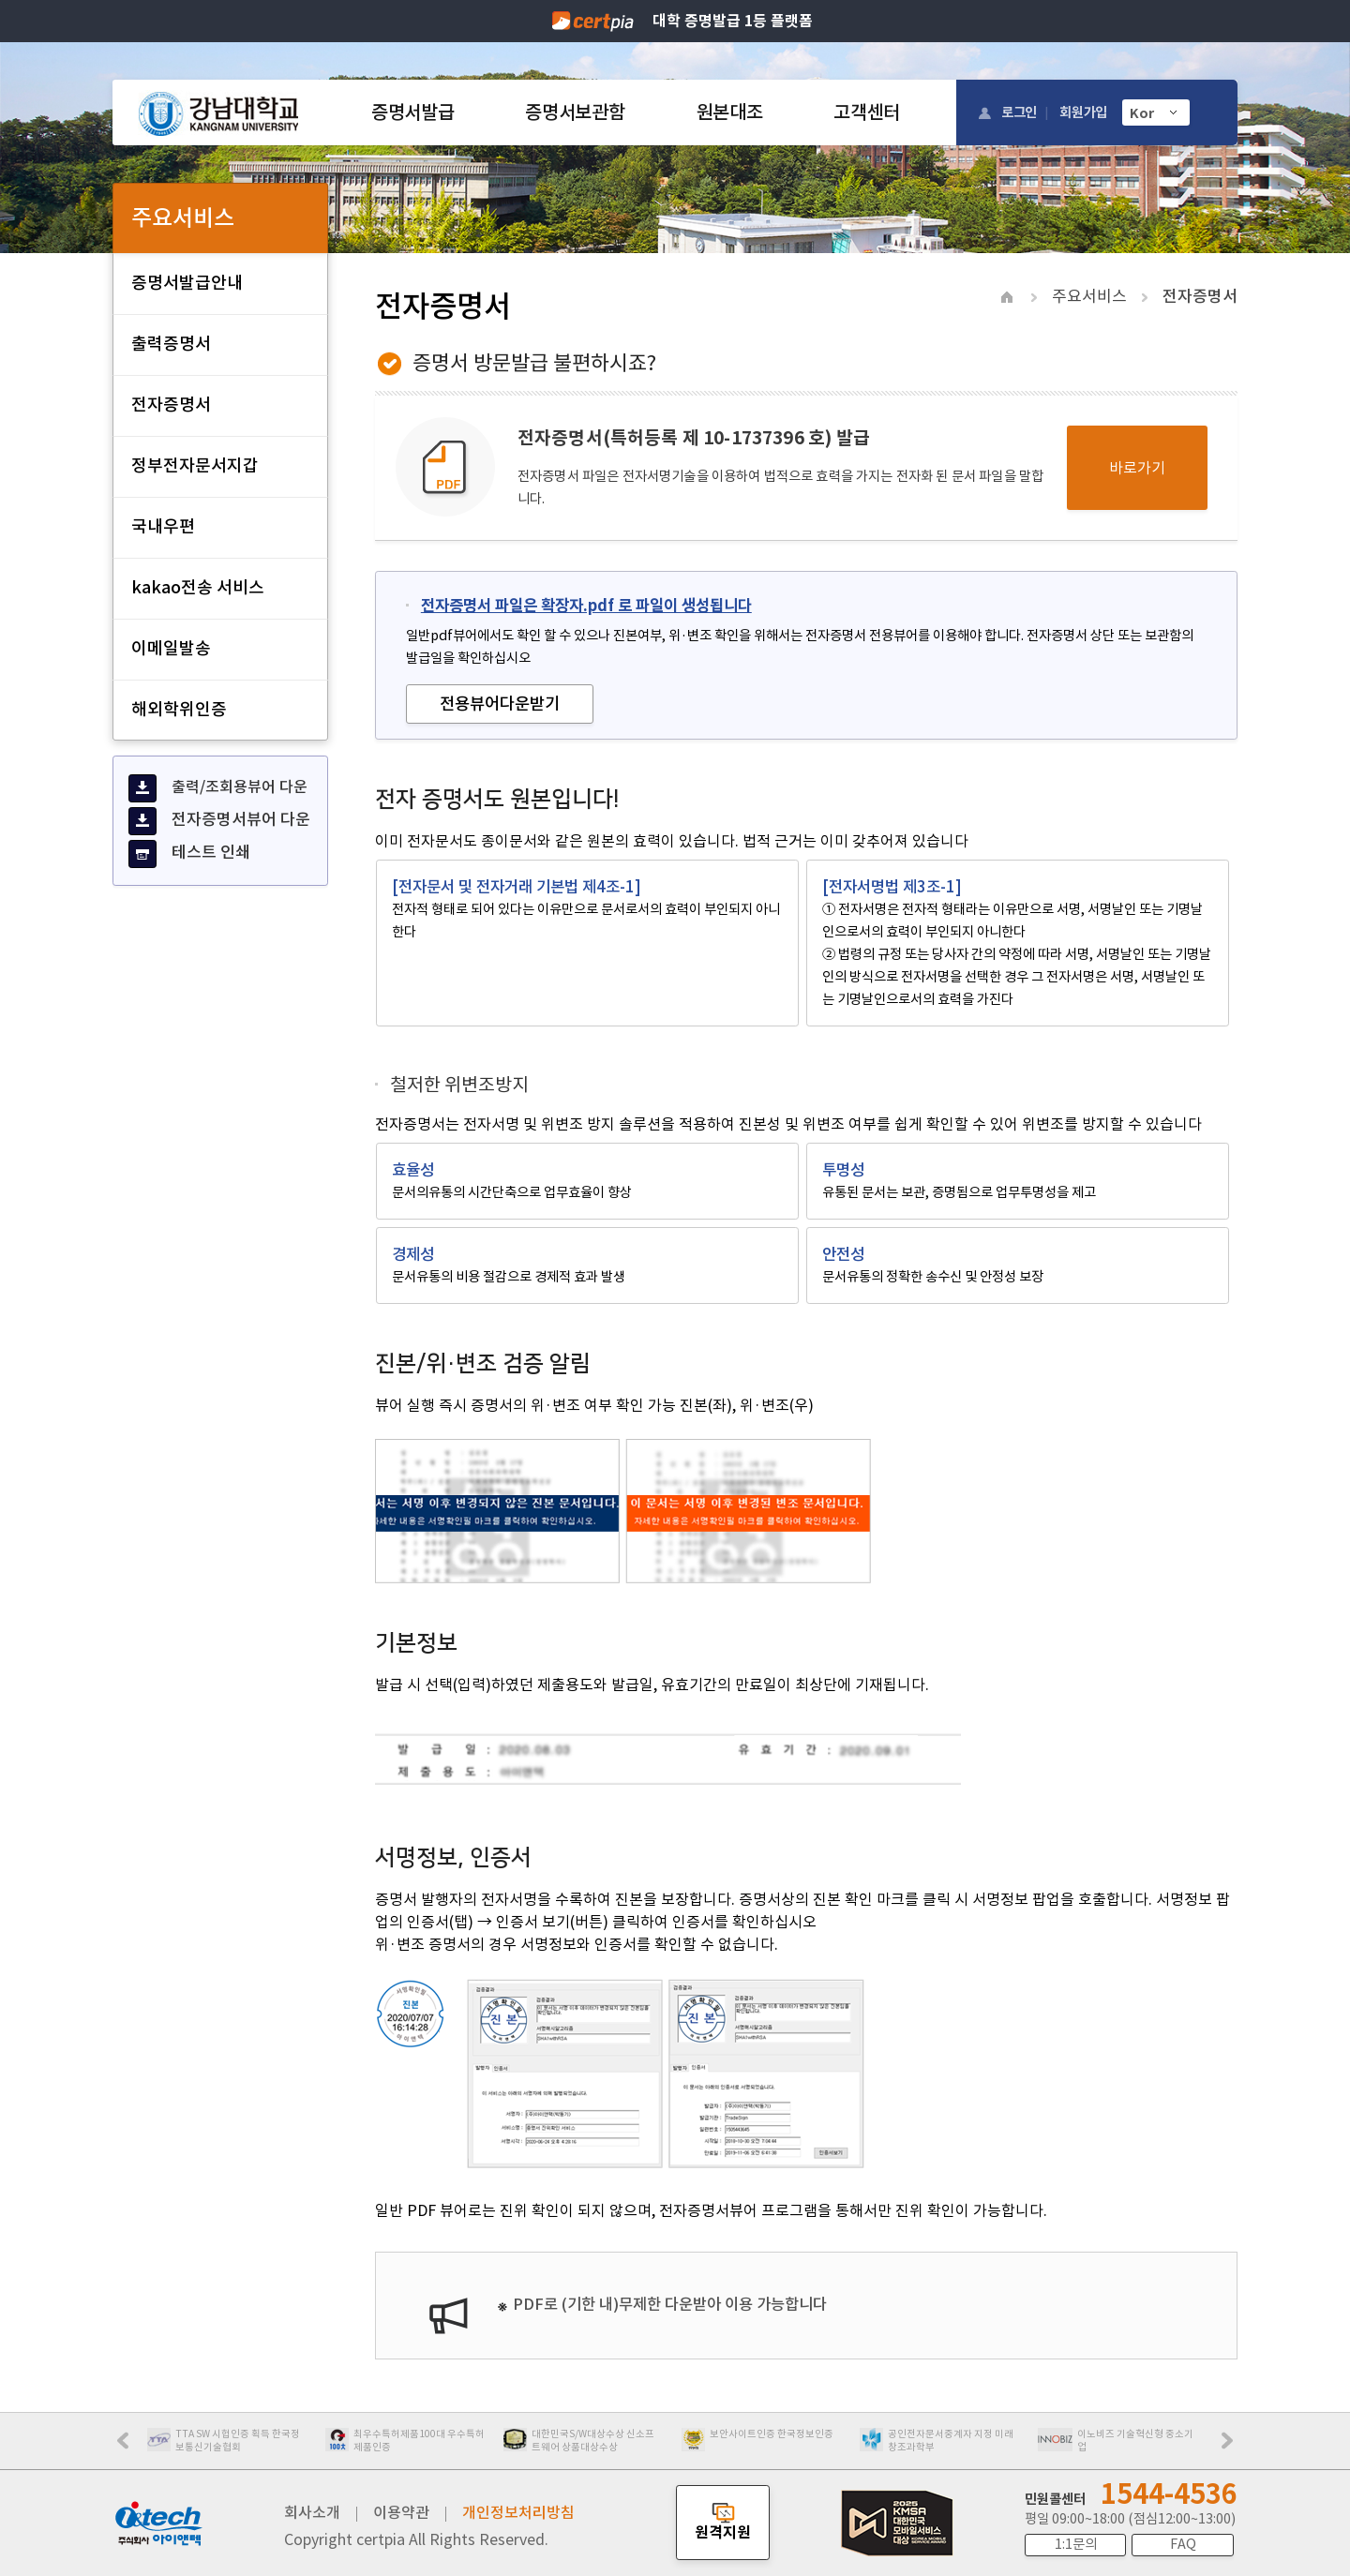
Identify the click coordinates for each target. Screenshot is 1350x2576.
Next (1232, 2447)
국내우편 (163, 526)
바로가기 (1137, 467)
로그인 (1019, 112)
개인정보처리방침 (518, 2512)
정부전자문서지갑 (195, 465)
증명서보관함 (574, 112)
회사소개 (312, 2512)
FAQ (1183, 2544)
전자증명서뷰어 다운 (219, 821)
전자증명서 (171, 404)
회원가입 (1083, 112)
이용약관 (401, 2512)
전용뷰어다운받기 (500, 703)
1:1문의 (1076, 2544)
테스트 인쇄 (189, 854)
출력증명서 (171, 343)
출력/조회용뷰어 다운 (218, 788)
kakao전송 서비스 (197, 587)
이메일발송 (171, 648)
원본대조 (730, 112)
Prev (132, 2447)
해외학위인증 (179, 709)
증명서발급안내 (187, 282)
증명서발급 (412, 112)
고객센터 (866, 112)
